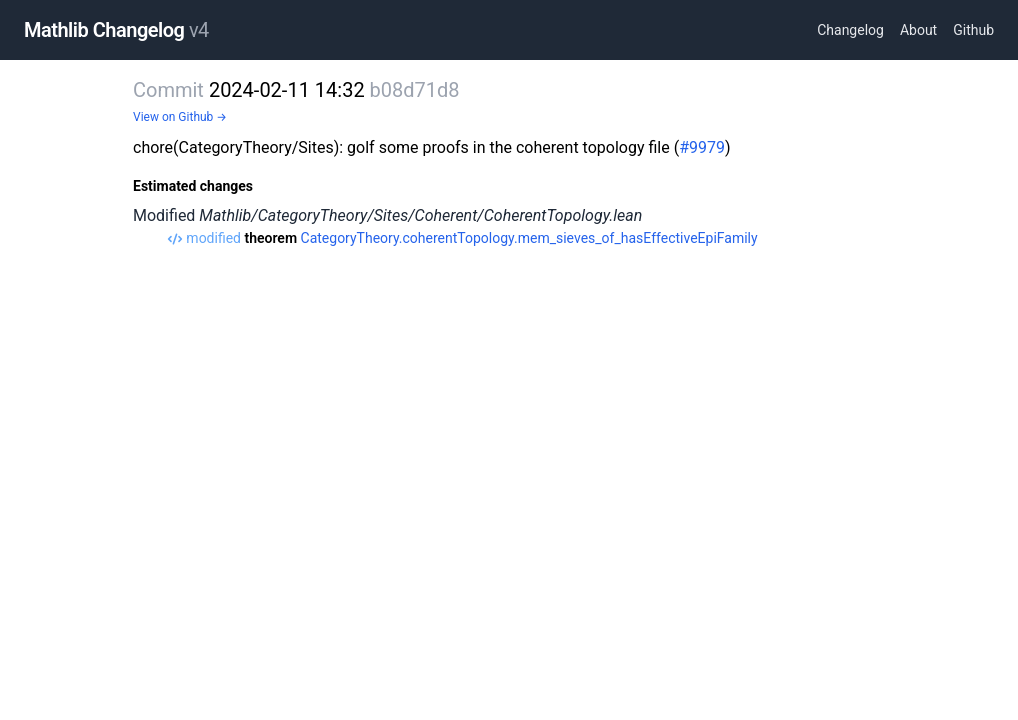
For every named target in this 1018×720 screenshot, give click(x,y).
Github (973, 30)
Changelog (850, 30)
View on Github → (180, 117)
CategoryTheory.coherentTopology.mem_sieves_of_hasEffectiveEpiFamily (529, 238)
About (918, 30)
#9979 (702, 147)
